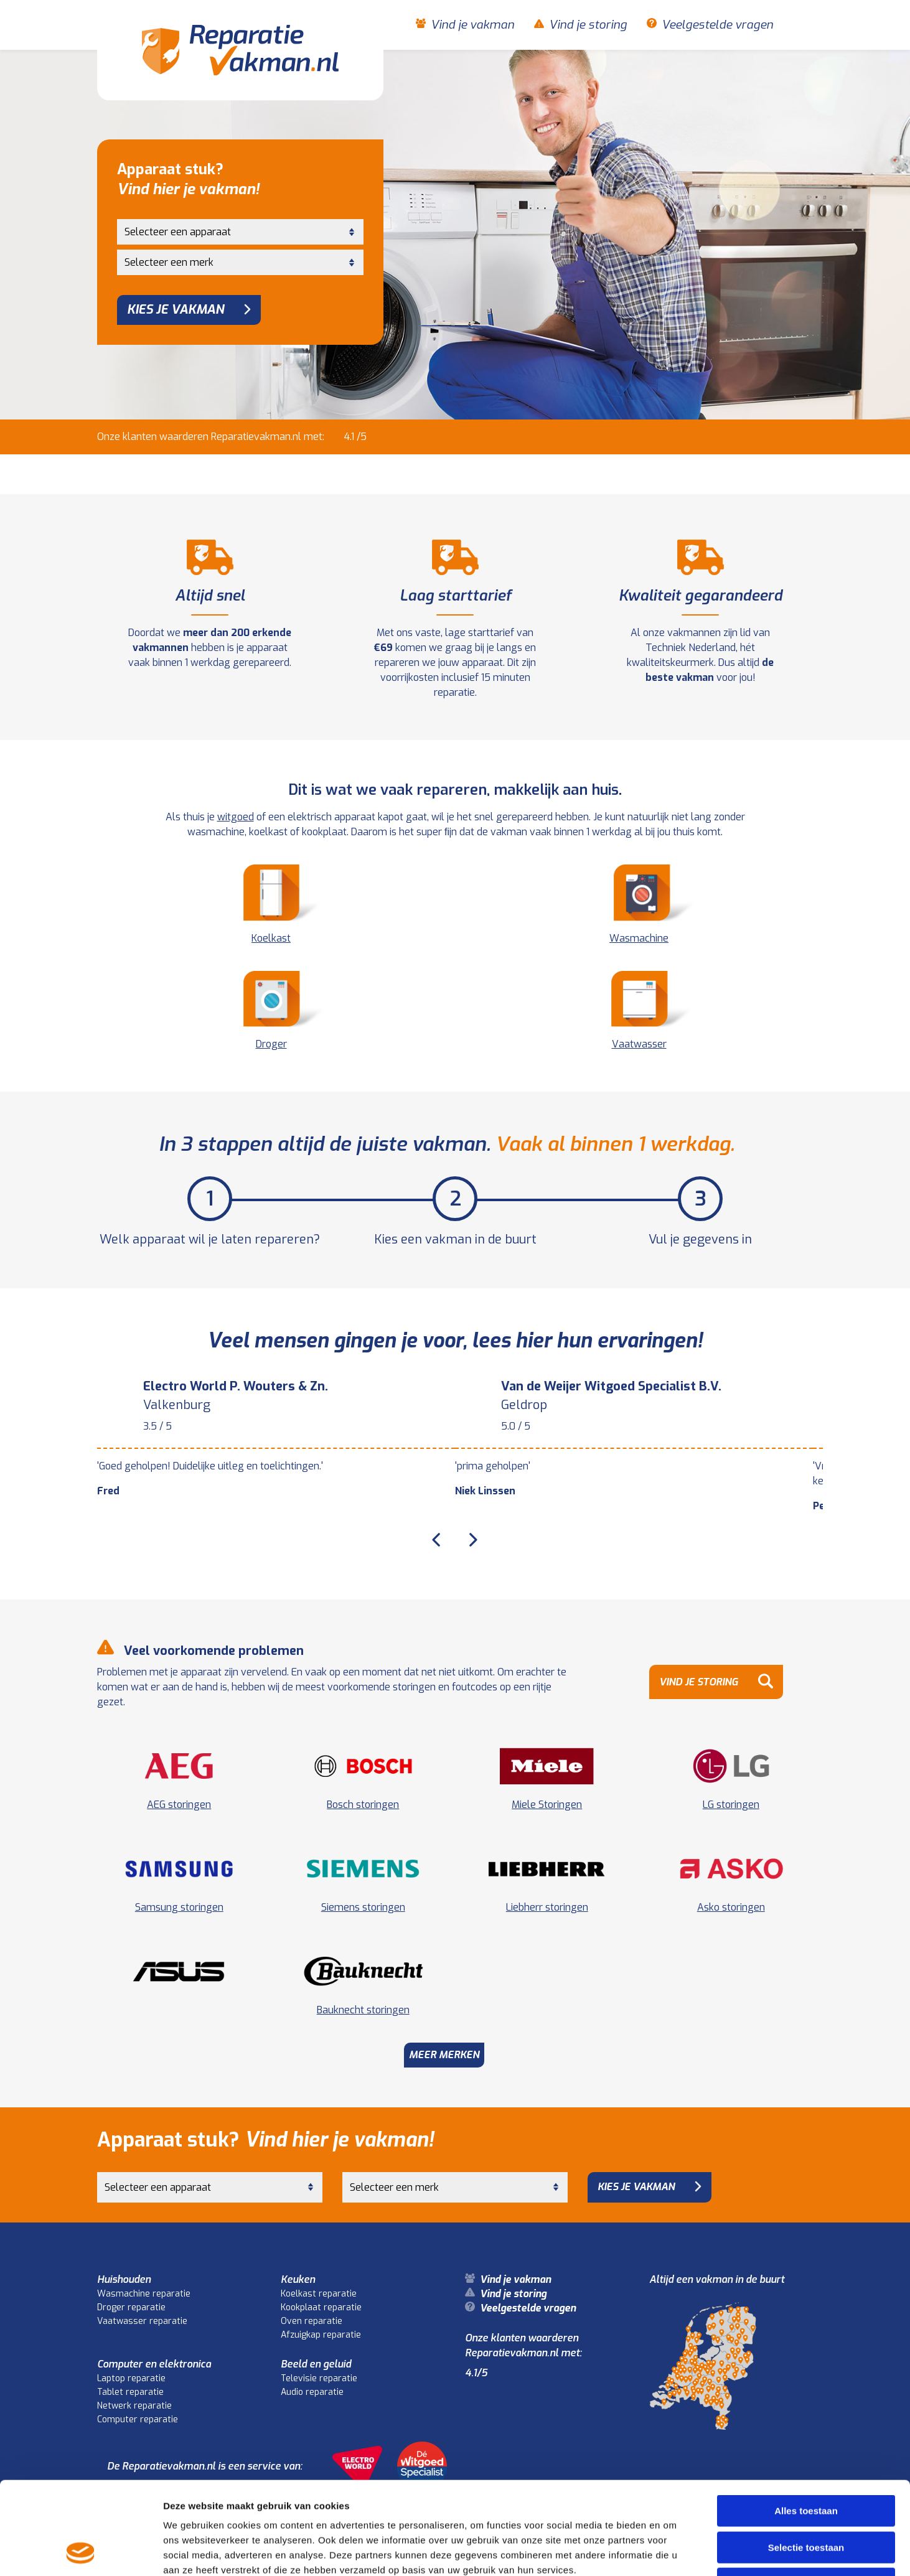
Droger (271, 1011)
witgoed (235, 816)
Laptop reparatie (131, 2378)
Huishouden (124, 2279)
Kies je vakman (175, 309)
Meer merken (444, 2054)
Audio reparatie (312, 2392)
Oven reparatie (311, 2321)
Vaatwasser (639, 1011)
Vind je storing (588, 24)
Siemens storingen (363, 1907)
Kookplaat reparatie (321, 2307)
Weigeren (806, 2496)
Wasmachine (639, 904)
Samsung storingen (179, 1907)
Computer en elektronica (154, 2364)
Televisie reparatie (319, 2378)
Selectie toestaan (806, 2460)
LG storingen (731, 1804)
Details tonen (672, 2551)
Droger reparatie (131, 2307)
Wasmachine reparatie (143, 2294)
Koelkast (271, 904)
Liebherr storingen (547, 1907)
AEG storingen (179, 1804)
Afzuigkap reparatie (321, 2335)
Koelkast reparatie (319, 2294)
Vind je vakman (472, 24)
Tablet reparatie (130, 2392)
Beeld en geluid (316, 2364)
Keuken (298, 2279)
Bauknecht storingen (363, 2009)
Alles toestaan (806, 2424)
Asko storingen (731, 1907)
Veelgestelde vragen (717, 24)
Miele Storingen (547, 1804)
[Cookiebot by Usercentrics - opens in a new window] (80, 2551)
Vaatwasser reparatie (142, 2321)
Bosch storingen (363, 1804)
